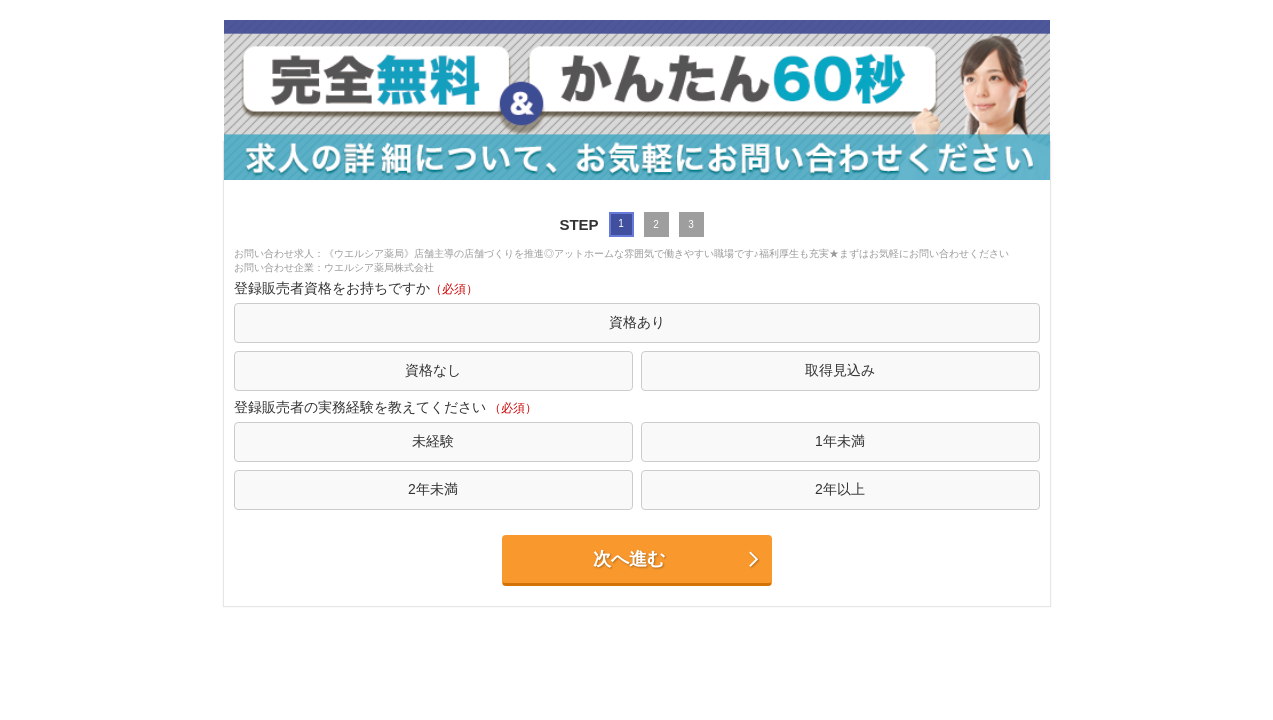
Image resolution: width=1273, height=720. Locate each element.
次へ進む (677, 559)
